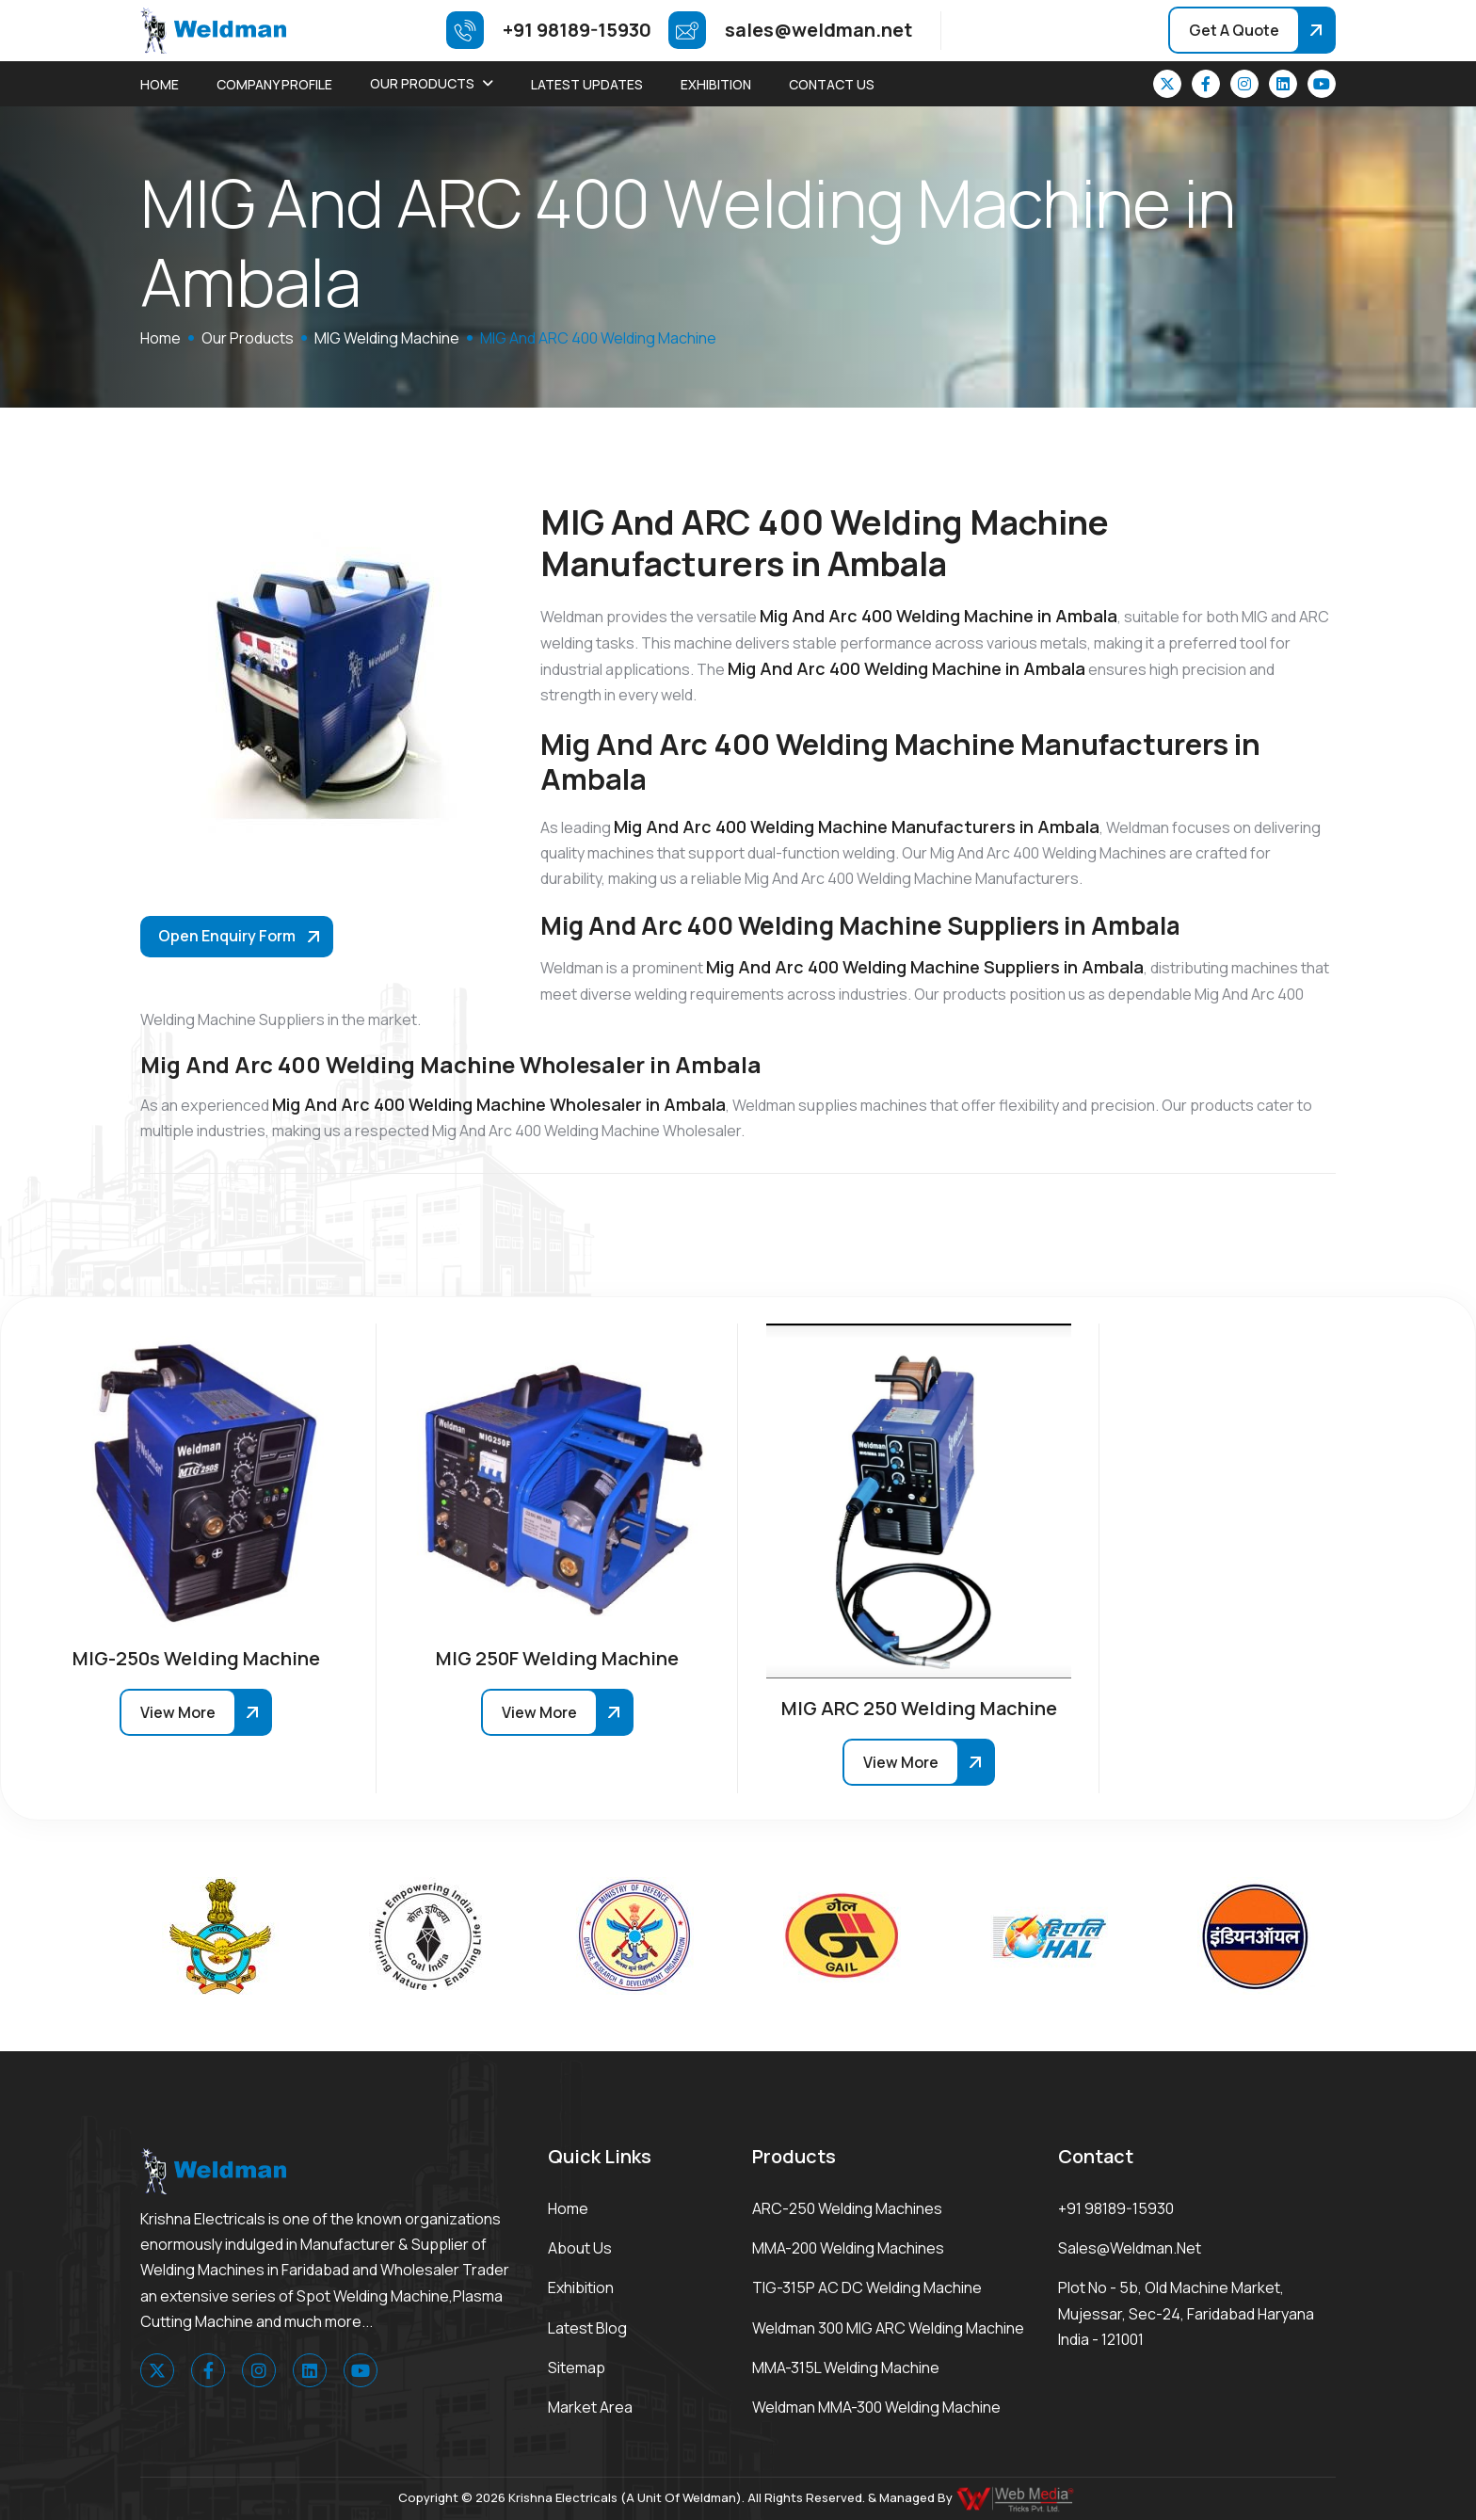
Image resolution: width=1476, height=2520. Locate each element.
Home (159, 84)
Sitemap (576, 2367)
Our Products (422, 83)
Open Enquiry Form (227, 935)
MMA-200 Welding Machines (848, 2248)
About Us (580, 2248)
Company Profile (274, 84)
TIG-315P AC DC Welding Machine (867, 2287)
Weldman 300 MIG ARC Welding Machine (888, 2328)
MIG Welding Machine (386, 338)
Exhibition (716, 84)
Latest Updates (587, 84)
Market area (590, 2407)
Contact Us (831, 84)
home (160, 338)
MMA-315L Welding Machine (845, 2367)
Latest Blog (587, 2328)
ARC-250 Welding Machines (847, 2208)
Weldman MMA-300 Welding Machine (876, 2407)
